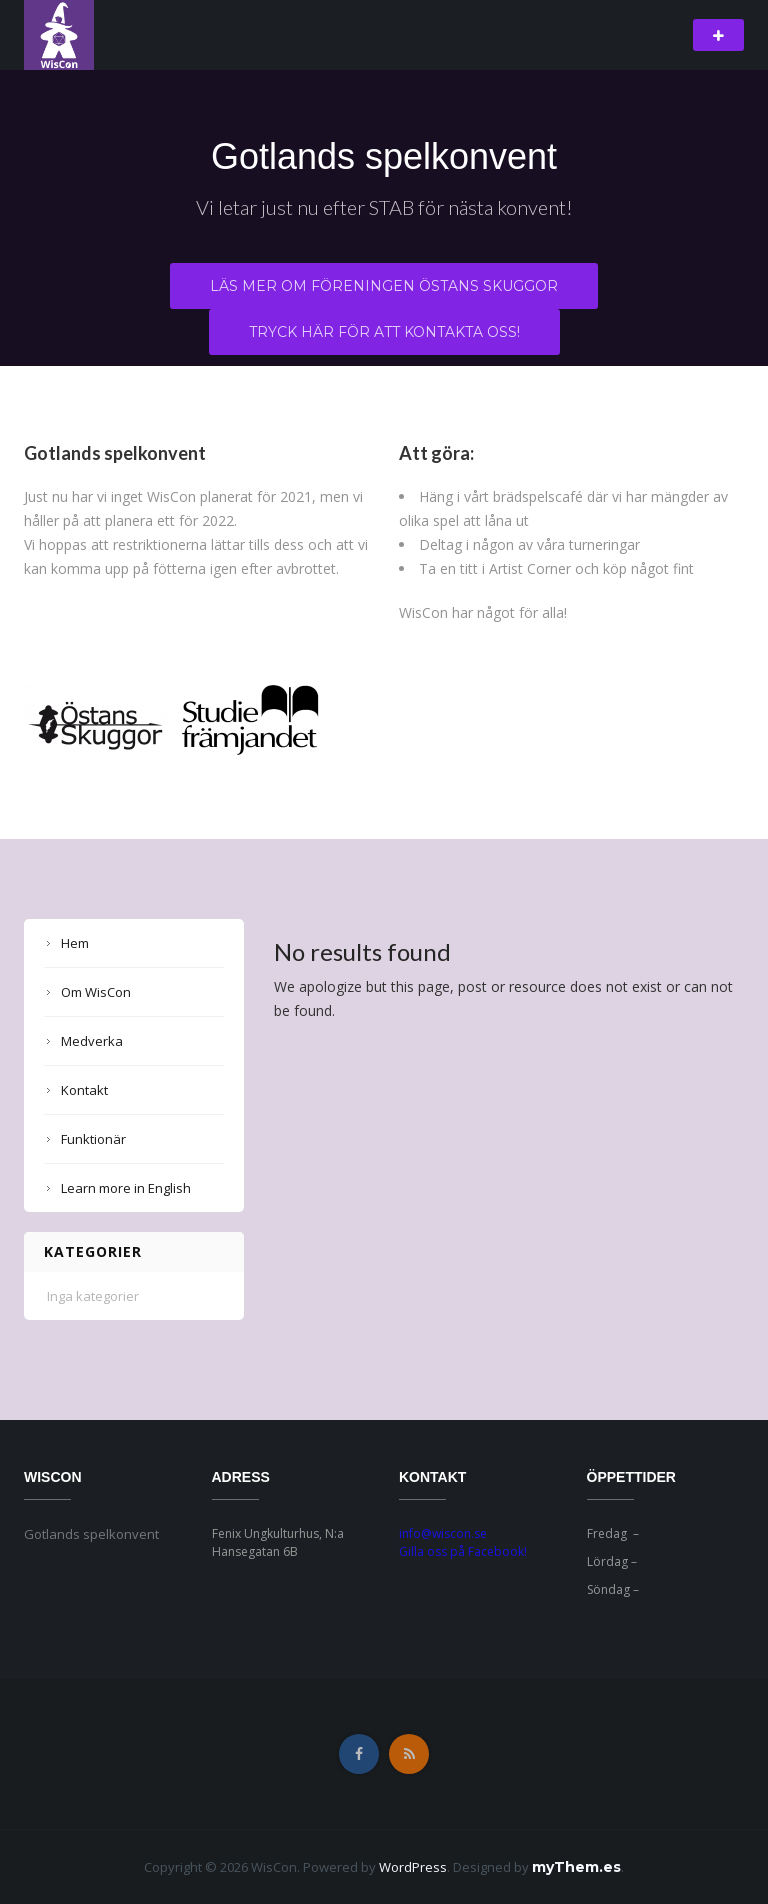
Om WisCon (96, 992)
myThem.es (576, 1867)
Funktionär (93, 1139)
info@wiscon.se (443, 1533)
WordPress (413, 1867)
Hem (75, 943)
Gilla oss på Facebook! (463, 1551)
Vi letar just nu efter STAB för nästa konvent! (384, 207)
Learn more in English (126, 1188)
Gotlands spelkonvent (384, 156)
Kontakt (84, 1090)
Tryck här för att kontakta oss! (384, 332)
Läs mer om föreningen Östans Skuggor (384, 286)
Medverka (92, 1041)
